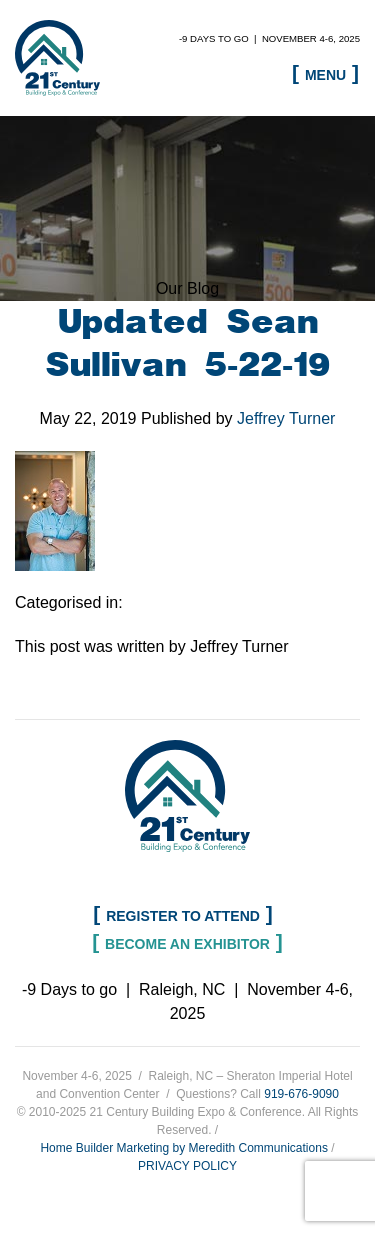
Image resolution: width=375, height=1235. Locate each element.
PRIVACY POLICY (187, 1166)
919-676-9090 (301, 1094)
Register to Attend (183, 916)
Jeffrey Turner (286, 418)
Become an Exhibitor (187, 944)
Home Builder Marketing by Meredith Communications (183, 1148)
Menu (325, 75)
